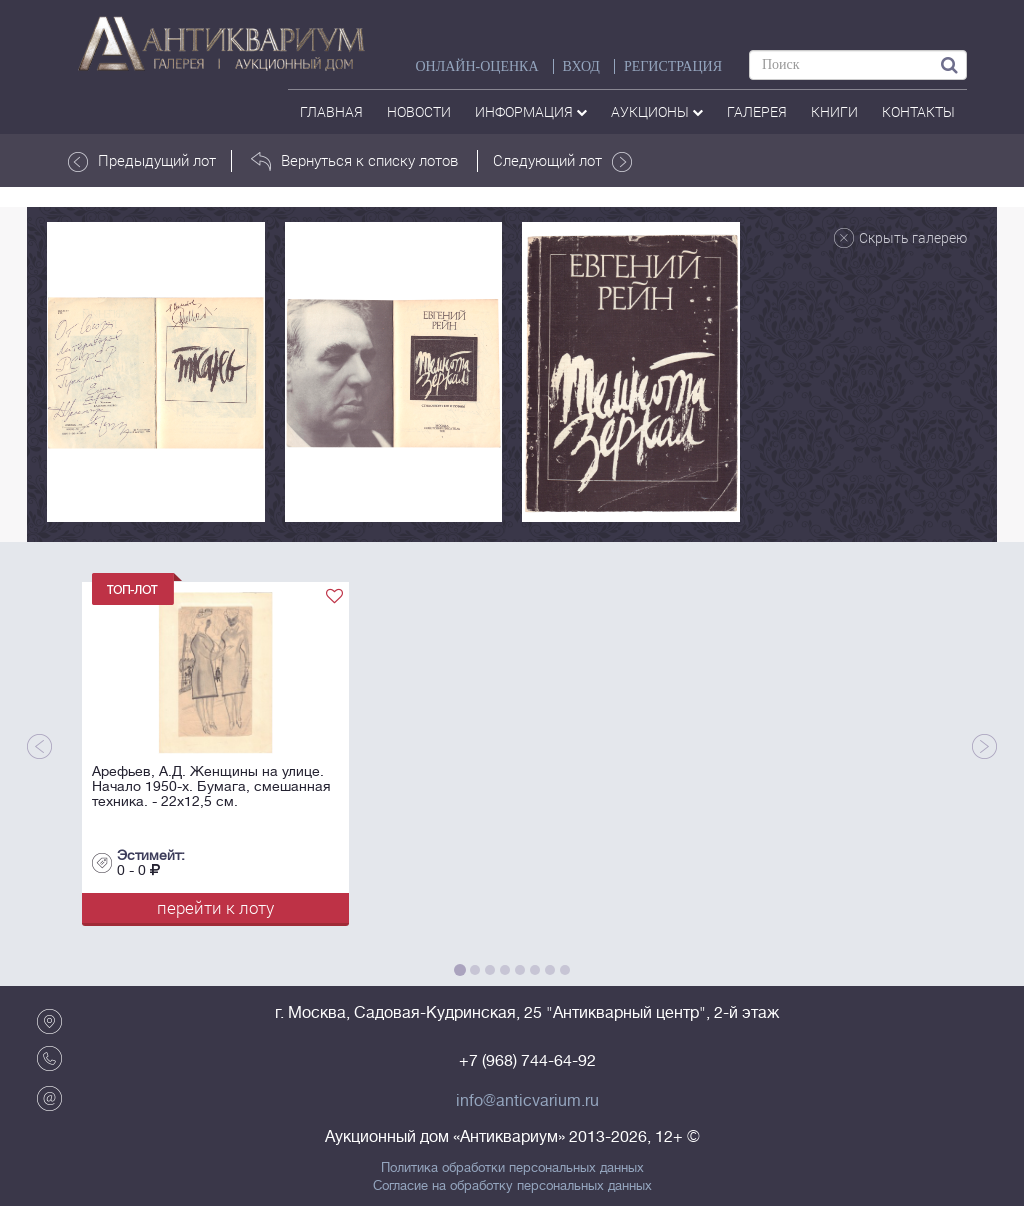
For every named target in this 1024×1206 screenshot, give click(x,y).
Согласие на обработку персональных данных (512, 1186)
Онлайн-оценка (476, 66)
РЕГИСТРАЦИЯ (673, 66)
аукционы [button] (657, 111)
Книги (834, 111)
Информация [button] (531, 111)
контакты (918, 111)
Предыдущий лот (142, 161)
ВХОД (581, 66)
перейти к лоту (215, 907)
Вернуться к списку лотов (354, 161)
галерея (757, 111)
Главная (331, 111)
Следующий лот (562, 161)
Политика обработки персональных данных (512, 1168)
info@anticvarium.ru (527, 1101)
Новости (419, 111)
